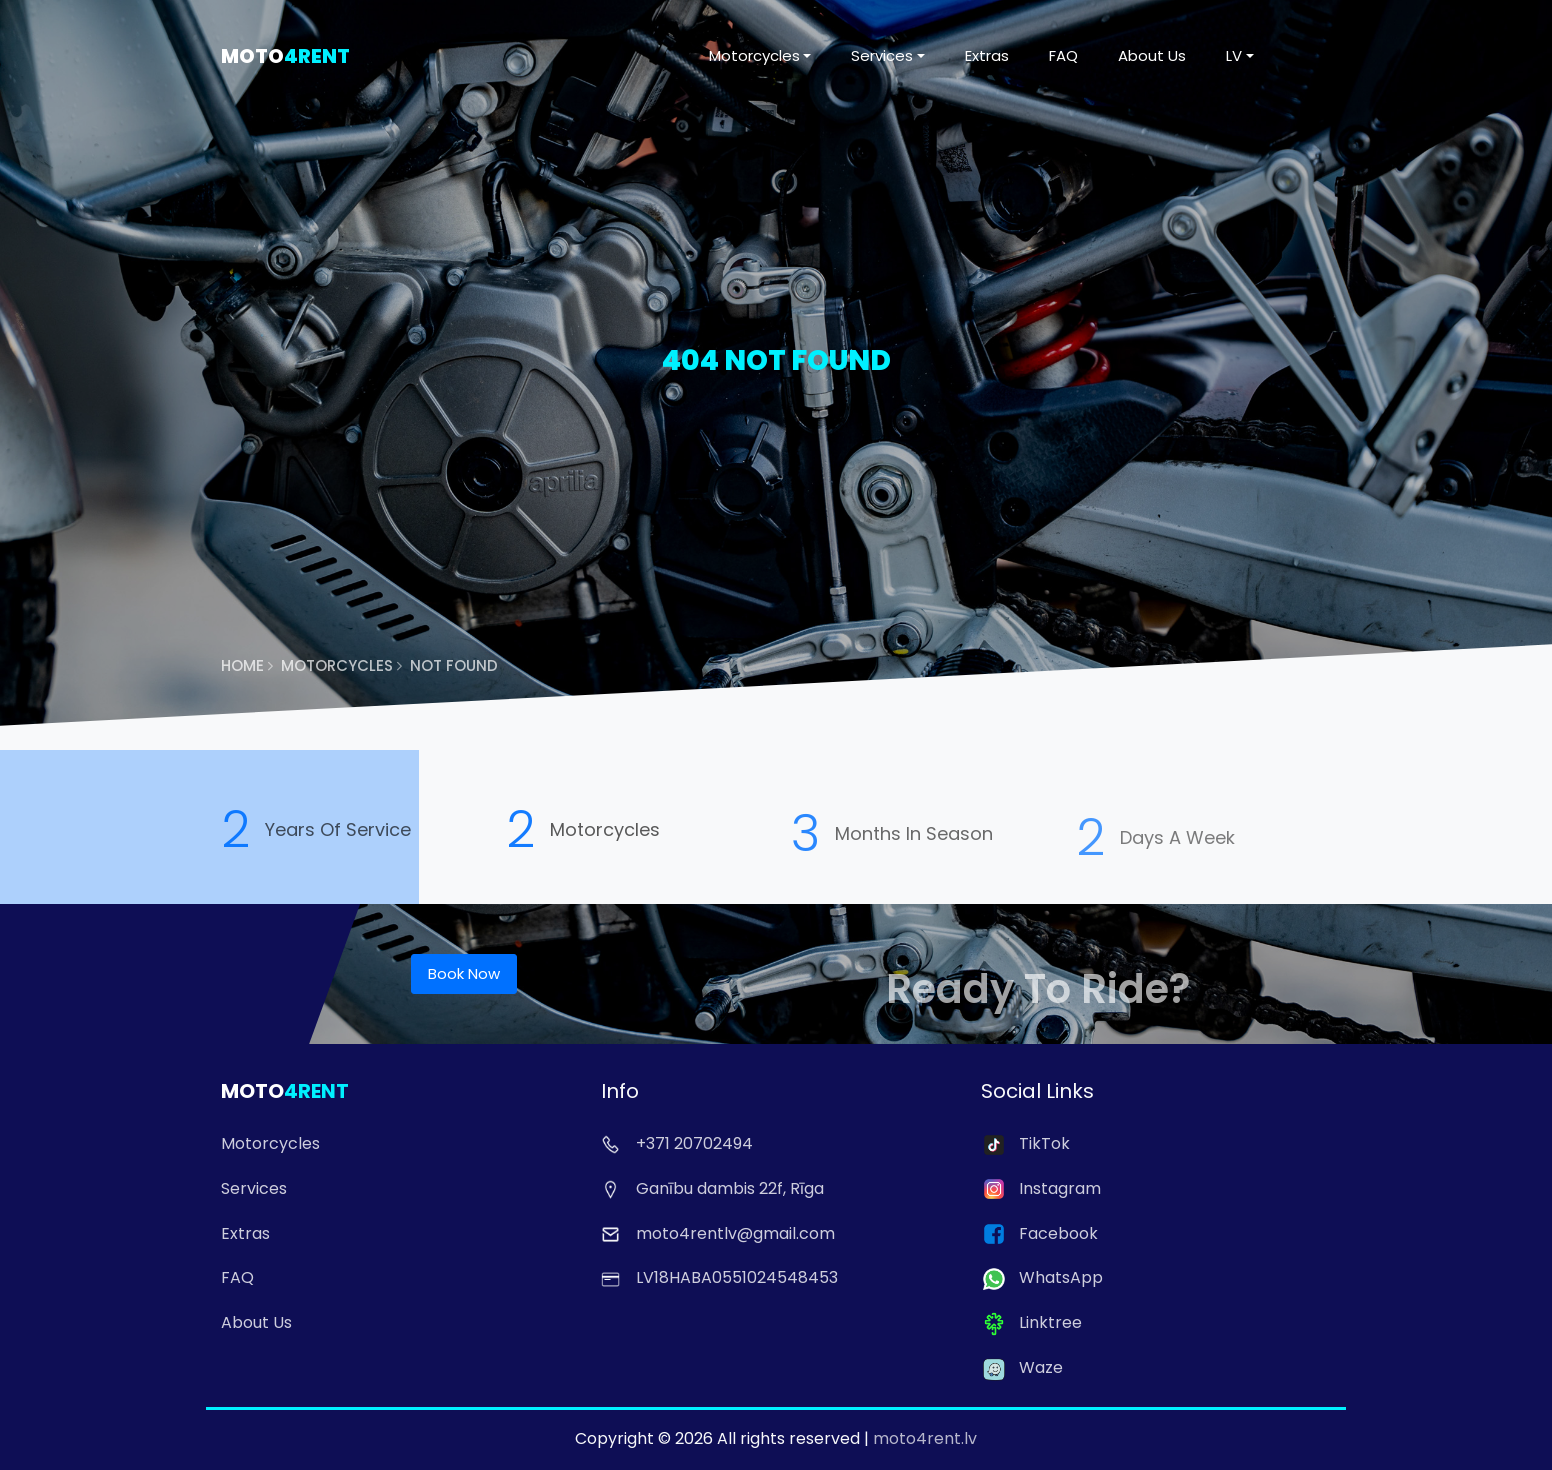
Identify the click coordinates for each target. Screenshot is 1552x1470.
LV (1234, 55)
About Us (1152, 55)
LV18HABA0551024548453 (719, 1277)
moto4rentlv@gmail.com (718, 1233)
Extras (987, 55)
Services (882, 55)
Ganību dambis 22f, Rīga (712, 1188)
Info (620, 1091)
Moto (285, 56)
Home (247, 665)
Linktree (1031, 1322)
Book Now (464, 973)
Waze (1022, 1367)
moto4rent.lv (925, 1438)
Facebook (1039, 1233)
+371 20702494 (677, 1143)
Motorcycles (754, 55)
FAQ (1063, 55)
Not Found (454, 665)
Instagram (1041, 1188)
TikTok (1025, 1143)
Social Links (1037, 1091)
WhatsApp (1042, 1277)
